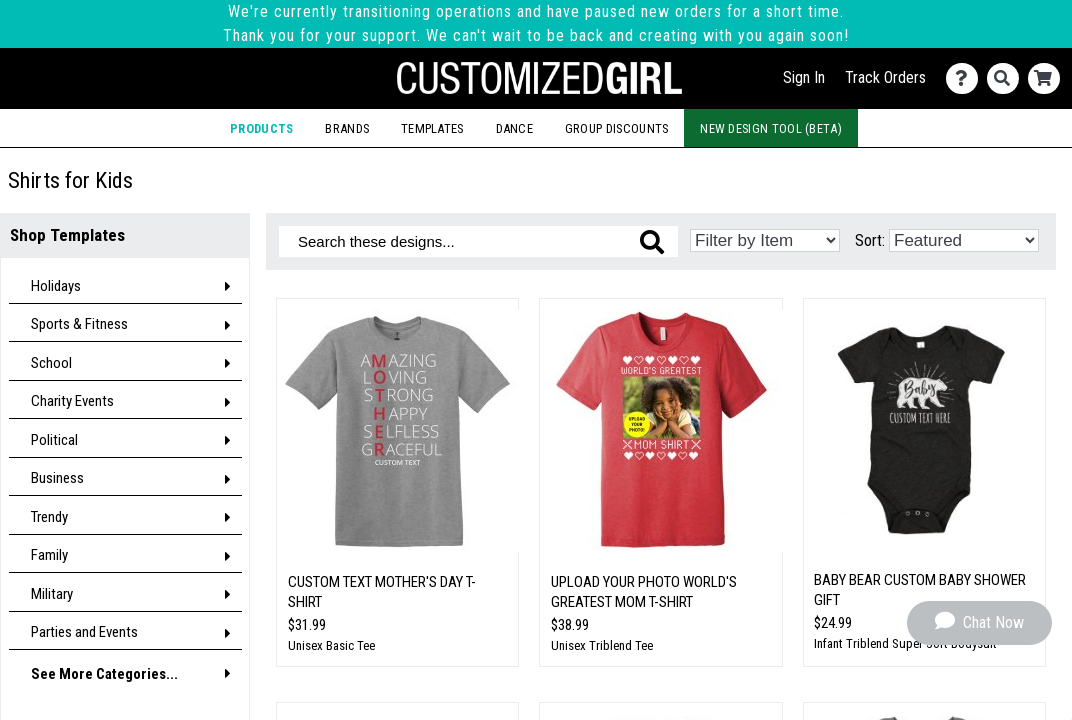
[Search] (1007, 78)
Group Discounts (617, 128)
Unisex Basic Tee (331, 645)
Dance (515, 128)
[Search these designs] (478, 241)
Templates (432, 128)
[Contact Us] (966, 78)
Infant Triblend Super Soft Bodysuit (905, 643)
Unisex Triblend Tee (602, 645)
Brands (347, 128)
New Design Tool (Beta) (771, 128)
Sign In (804, 77)
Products (261, 128)
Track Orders (885, 77)
